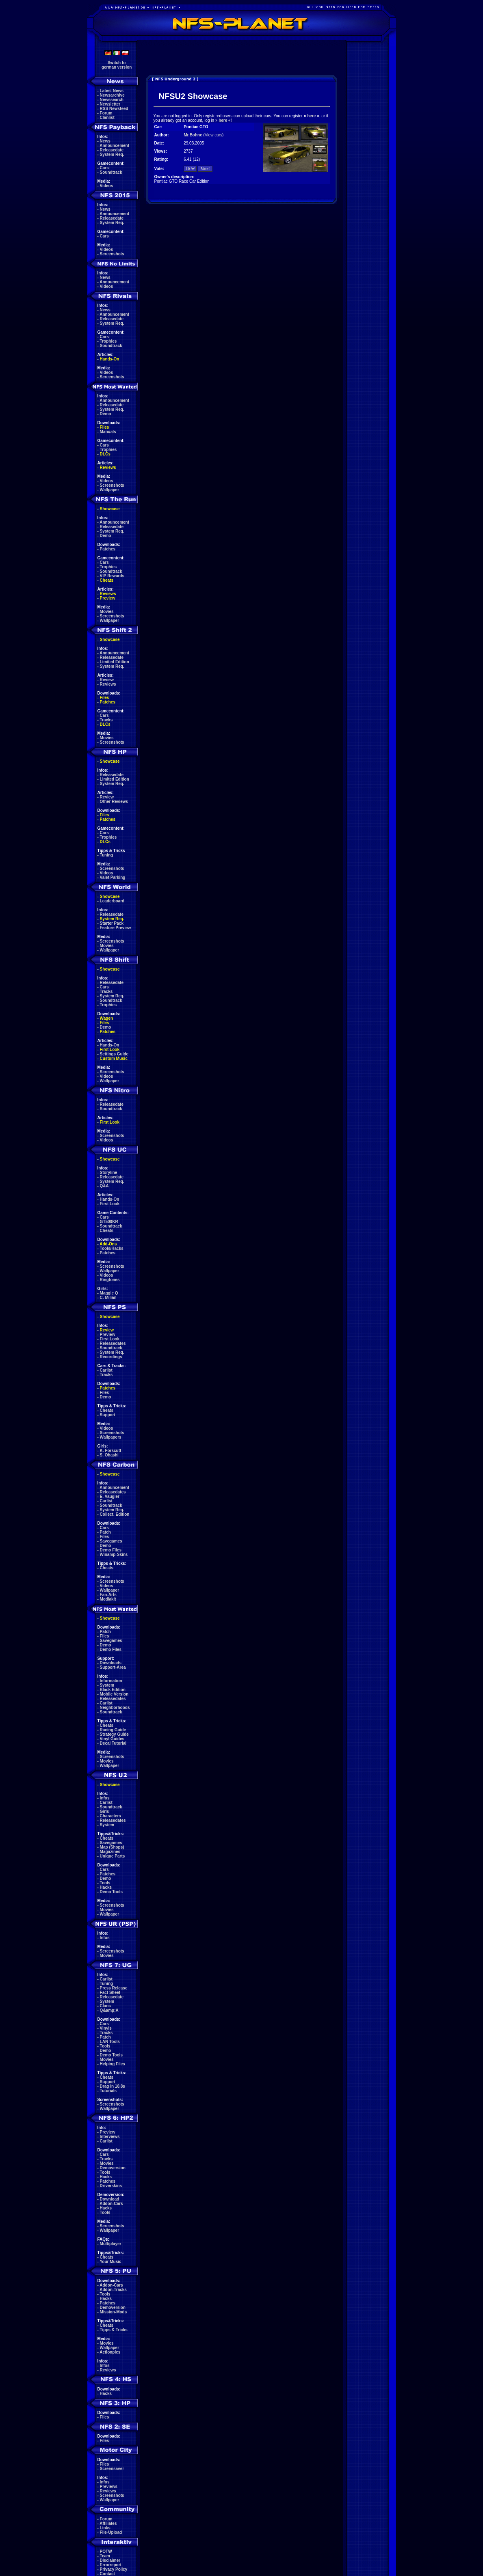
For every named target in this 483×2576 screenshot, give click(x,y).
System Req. (112, 154)
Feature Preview (115, 928)
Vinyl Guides (112, 1739)
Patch (105, 1532)
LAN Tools (110, 2041)
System (107, 1685)
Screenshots (112, 254)
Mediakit (108, 1599)
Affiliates (108, 2523)
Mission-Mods (113, 2312)
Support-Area (113, 1667)
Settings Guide (114, 1054)
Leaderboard (112, 901)
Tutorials (108, 2090)
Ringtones (110, 1279)
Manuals (108, 431)
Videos (106, 185)
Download (109, 2199)
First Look (109, 1049)
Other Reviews (114, 801)
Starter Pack (111, 923)
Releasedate (111, 150)
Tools (105, 1883)
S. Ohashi (109, 1455)
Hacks (106, 1887)
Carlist (106, 1370)
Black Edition (113, 1689)
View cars (213, 135)
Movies (107, 611)
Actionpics (110, 2352)
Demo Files (110, 1550)
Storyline (108, 1172)
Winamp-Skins (114, 1554)
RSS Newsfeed (114, 108)
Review (107, 679)
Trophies (108, 341)
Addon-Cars (111, 2203)
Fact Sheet (110, 1992)
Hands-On (109, 359)
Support (107, 1415)
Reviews (108, 467)
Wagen (106, 1018)
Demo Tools (111, 1892)
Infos (105, 1798)
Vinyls (106, 2028)
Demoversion (113, 2168)
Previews (108, 2486)
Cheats (106, 580)
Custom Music (114, 1058)
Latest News (111, 90)
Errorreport (110, 2565)
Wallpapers (110, 1437)
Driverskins (111, 2185)
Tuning (106, 855)
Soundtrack (111, 172)
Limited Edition (114, 662)
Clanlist (107, 117)
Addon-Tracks (113, 2289)
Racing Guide (113, 1730)
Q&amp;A (109, 2010)
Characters (110, 1816)
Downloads (110, 1663)
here (311, 116)
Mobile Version (114, 1694)
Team (105, 2556)
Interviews (110, 2136)
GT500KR (109, 1221)
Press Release (114, 1988)
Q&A (104, 1186)
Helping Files (112, 2064)
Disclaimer (110, 2560)
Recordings (111, 1357)
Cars (104, 168)
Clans (105, 2006)
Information (111, 1680)
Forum (106, 113)
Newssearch (111, 99)
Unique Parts (112, 1856)
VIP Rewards (112, 576)
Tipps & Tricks (114, 2330)
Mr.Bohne (193, 135)
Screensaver (112, 2468)
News (105, 141)
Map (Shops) (112, 1847)
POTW (106, 2551)
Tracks (106, 720)
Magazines (110, 1851)
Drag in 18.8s (112, 2086)
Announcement (114, 145)
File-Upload (111, 2532)
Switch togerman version (117, 64)
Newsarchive (112, 95)
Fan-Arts (108, 1594)
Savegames (111, 1541)
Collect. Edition (115, 1514)
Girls (104, 1811)
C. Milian (108, 1297)
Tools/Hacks (111, 1248)
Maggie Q (109, 1293)
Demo (105, 414)
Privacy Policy (114, 2569)
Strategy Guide (114, 1734)
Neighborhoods (115, 1707)
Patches (107, 549)
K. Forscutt (110, 1450)
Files (104, 427)
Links (105, 2528)
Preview (107, 598)
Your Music (110, 2261)
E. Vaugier (109, 1496)
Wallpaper (109, 490)
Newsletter (110, 104)
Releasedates (113, 1343)
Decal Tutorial (113, 1743)
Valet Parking (113, 877)
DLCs (105, 454)
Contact (107, 2574)
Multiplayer (110, 2244)
